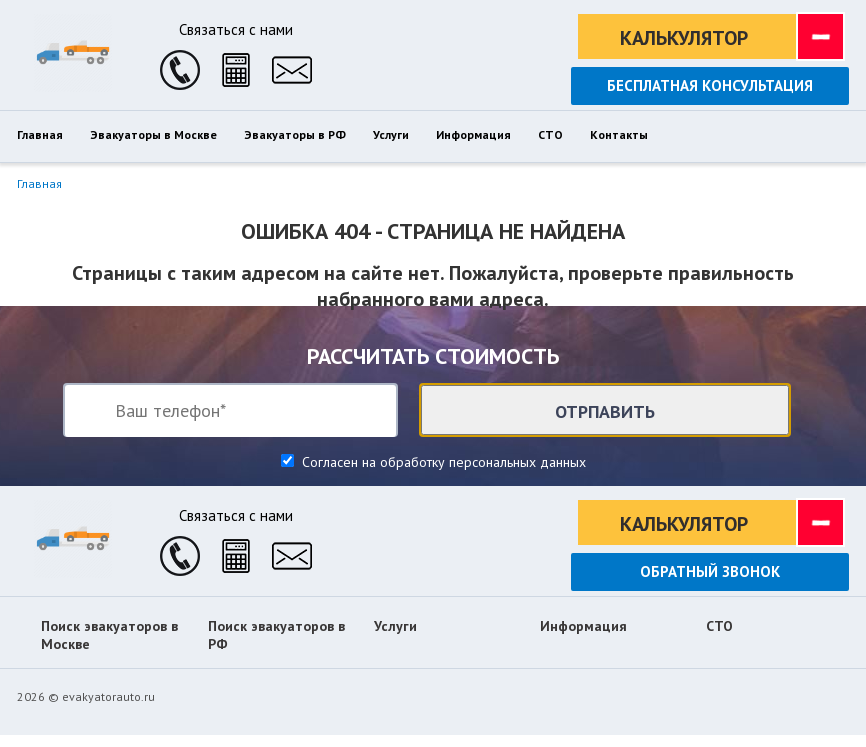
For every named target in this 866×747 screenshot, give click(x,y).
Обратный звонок (710, 571)
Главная (39, 183)
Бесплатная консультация (710, 85)
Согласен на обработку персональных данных (442, 462)
